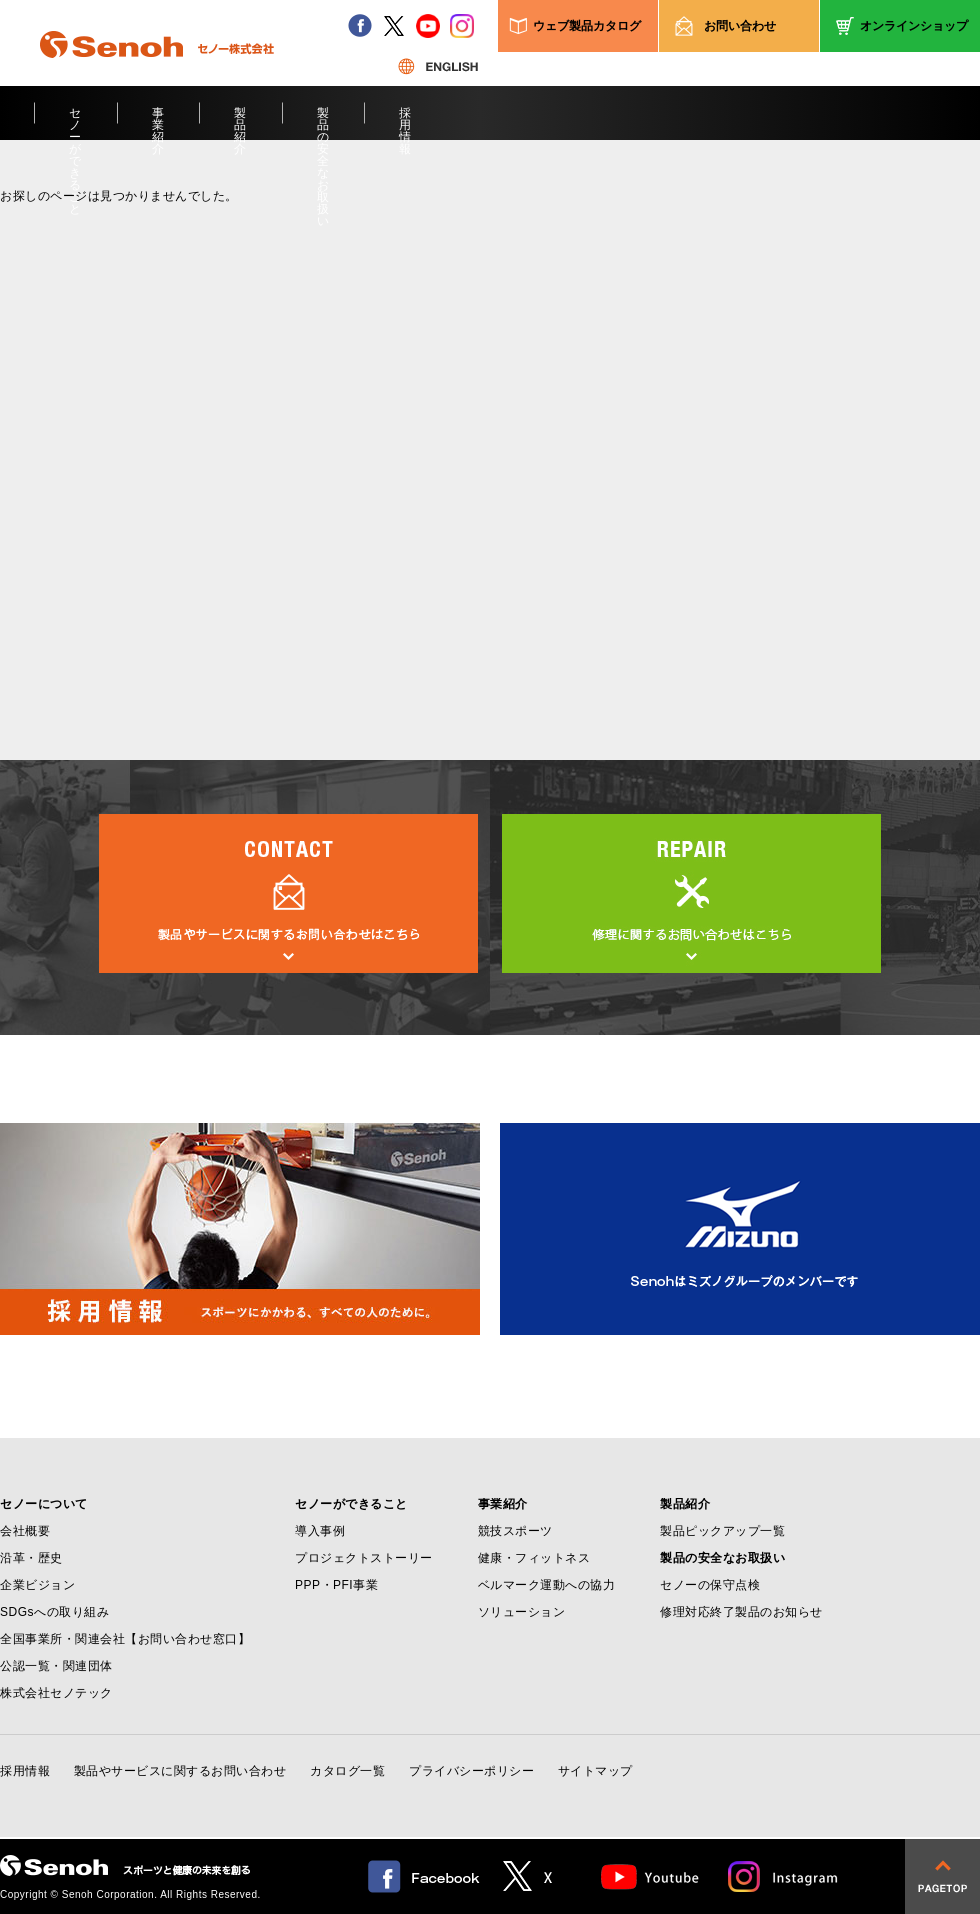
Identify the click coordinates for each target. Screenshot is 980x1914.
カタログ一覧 (347, 1771)
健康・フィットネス (534, 1558)
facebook (360, 26)
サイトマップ (595, 1771)
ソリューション (522, 1612)
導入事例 (320, 1531)
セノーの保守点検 (710, 1585)
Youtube (650, 1876)
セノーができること (75, 123)
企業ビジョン (37, 1585)
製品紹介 (240, 123)
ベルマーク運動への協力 (547, 1585)
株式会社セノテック (56, 1693)
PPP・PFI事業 (336, 1585)
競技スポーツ (515, 1531)
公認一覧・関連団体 (56, 1666)
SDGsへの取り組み (54, 1612)
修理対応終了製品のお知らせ (741, 1612)
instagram (462, 26)
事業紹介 (158, 123)
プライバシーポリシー (471, 1771)
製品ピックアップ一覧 (722, 1531)
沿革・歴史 (31, 1558)
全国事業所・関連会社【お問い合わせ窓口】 (125, 1639)
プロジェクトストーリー (364, 1558)
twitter (394, 26)
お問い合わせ (740, 26)
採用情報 (405, 123)
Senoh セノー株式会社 (157, 74)
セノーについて (44, 1504)
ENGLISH (438, 66)
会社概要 (25, 1531)
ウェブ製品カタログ (587, 26)
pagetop (942, 1876)
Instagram (784, 1876)
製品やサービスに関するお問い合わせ (180, 1771)
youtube (428, 26)
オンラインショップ (914, 26)
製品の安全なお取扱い (323, 123)
